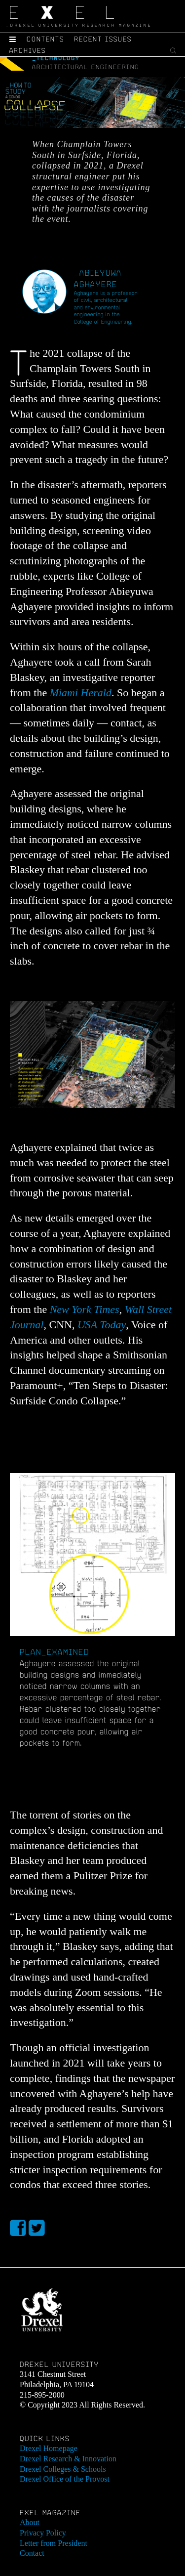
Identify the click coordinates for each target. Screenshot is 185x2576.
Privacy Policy (43, 2533)
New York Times (84, 1309)
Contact (32, 2553)
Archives (27, 50)
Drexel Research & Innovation (68, 2458)
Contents (45, 39)
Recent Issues (103, 39)
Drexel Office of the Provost (65, 2479)
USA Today (101, 1324)
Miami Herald (80, 692)
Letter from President (53, 2543)
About (29, 2522)
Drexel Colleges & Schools (63, 2469)
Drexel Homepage (48, 2448)
